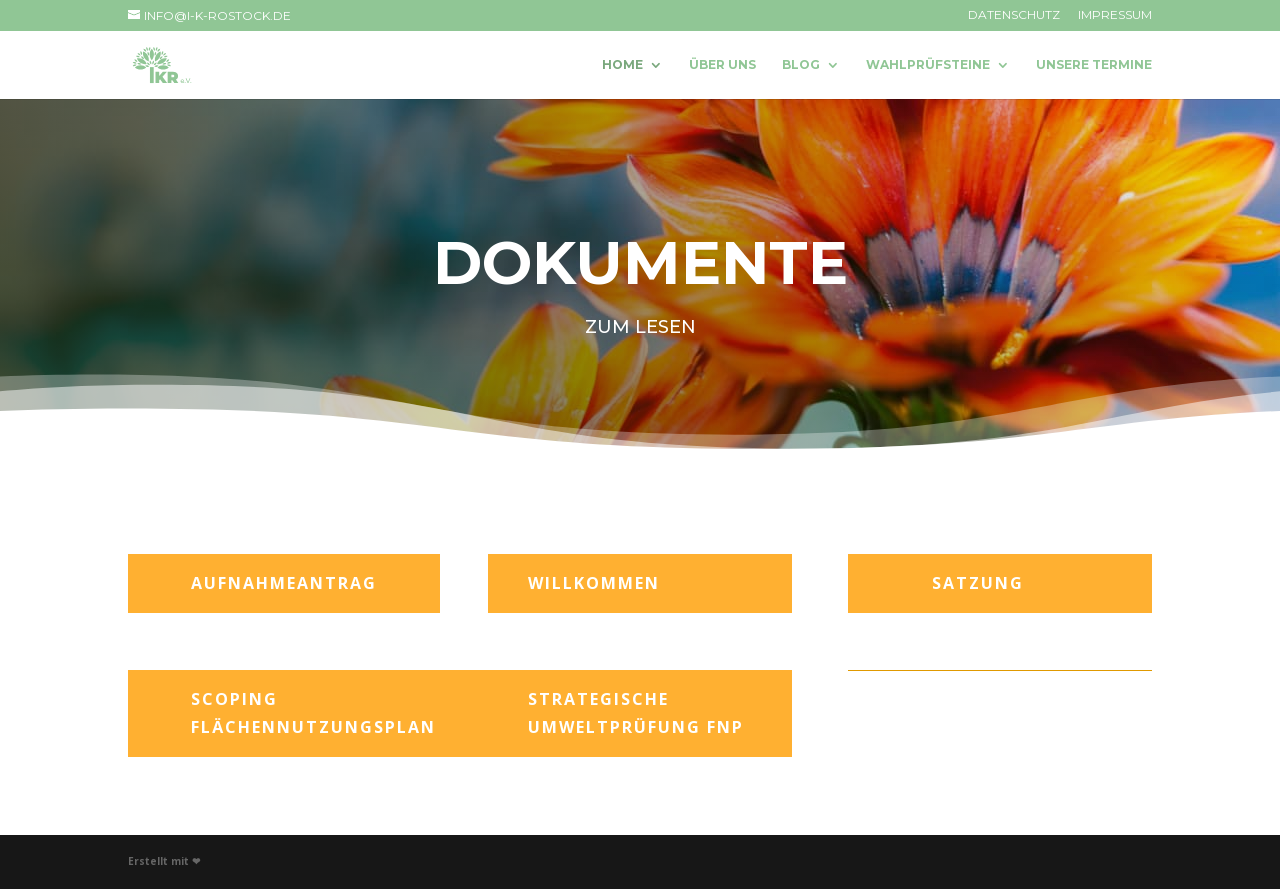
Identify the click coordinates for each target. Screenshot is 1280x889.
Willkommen (594, 583)
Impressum (1115, 15)
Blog (801, 65)
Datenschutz (1014, 15)
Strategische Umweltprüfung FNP (636, 712)
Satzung (978, 583)
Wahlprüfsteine (928, 65)
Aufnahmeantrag (284, 583)
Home (622, 65)
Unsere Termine (1094, 65)
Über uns (722, 65)
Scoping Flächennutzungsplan (313, 712)
